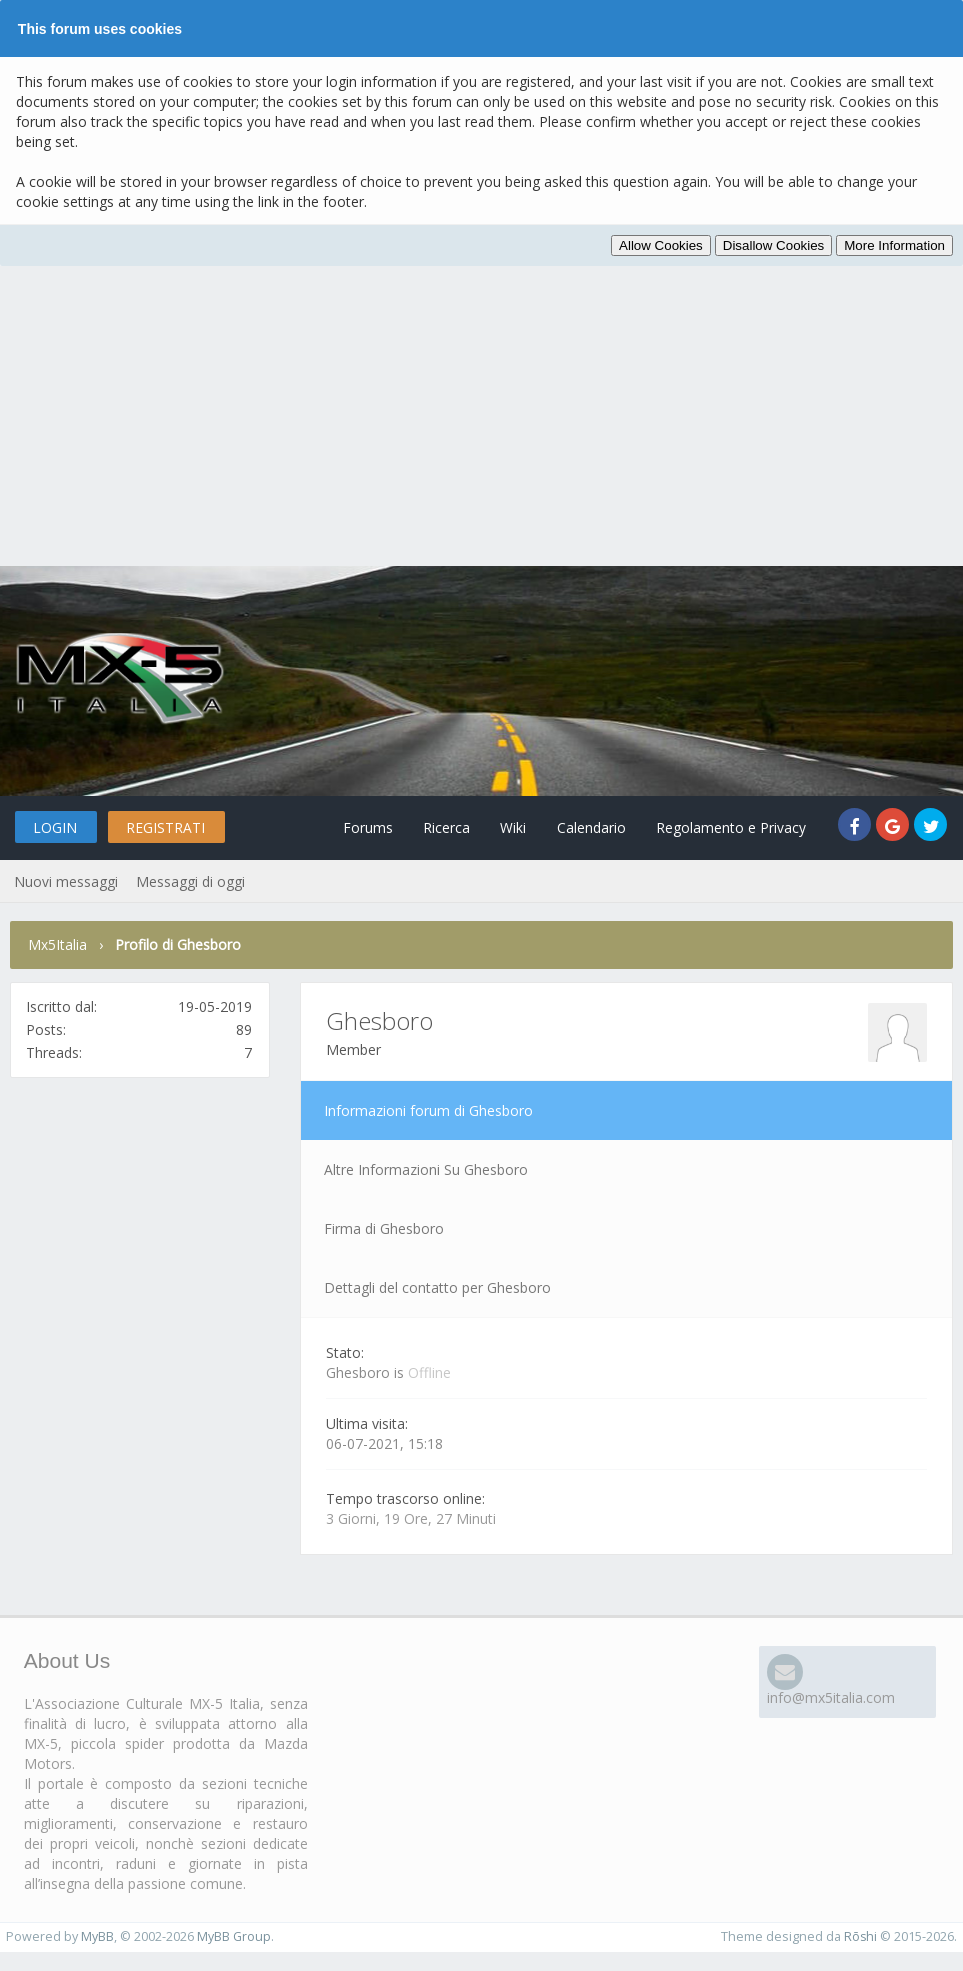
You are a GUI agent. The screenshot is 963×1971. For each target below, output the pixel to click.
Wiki (505, 827)
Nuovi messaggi (66, 881)
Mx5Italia (57, 944)
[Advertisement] (481, 416)
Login (57, 827)
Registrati (171, 827)
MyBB (97, 1936)
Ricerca (435, 827)
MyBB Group (234, 1936)
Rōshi (860, 1936)
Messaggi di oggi (189, 881)
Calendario (585, 827)
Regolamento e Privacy (728, 827)
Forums (354, 827)
